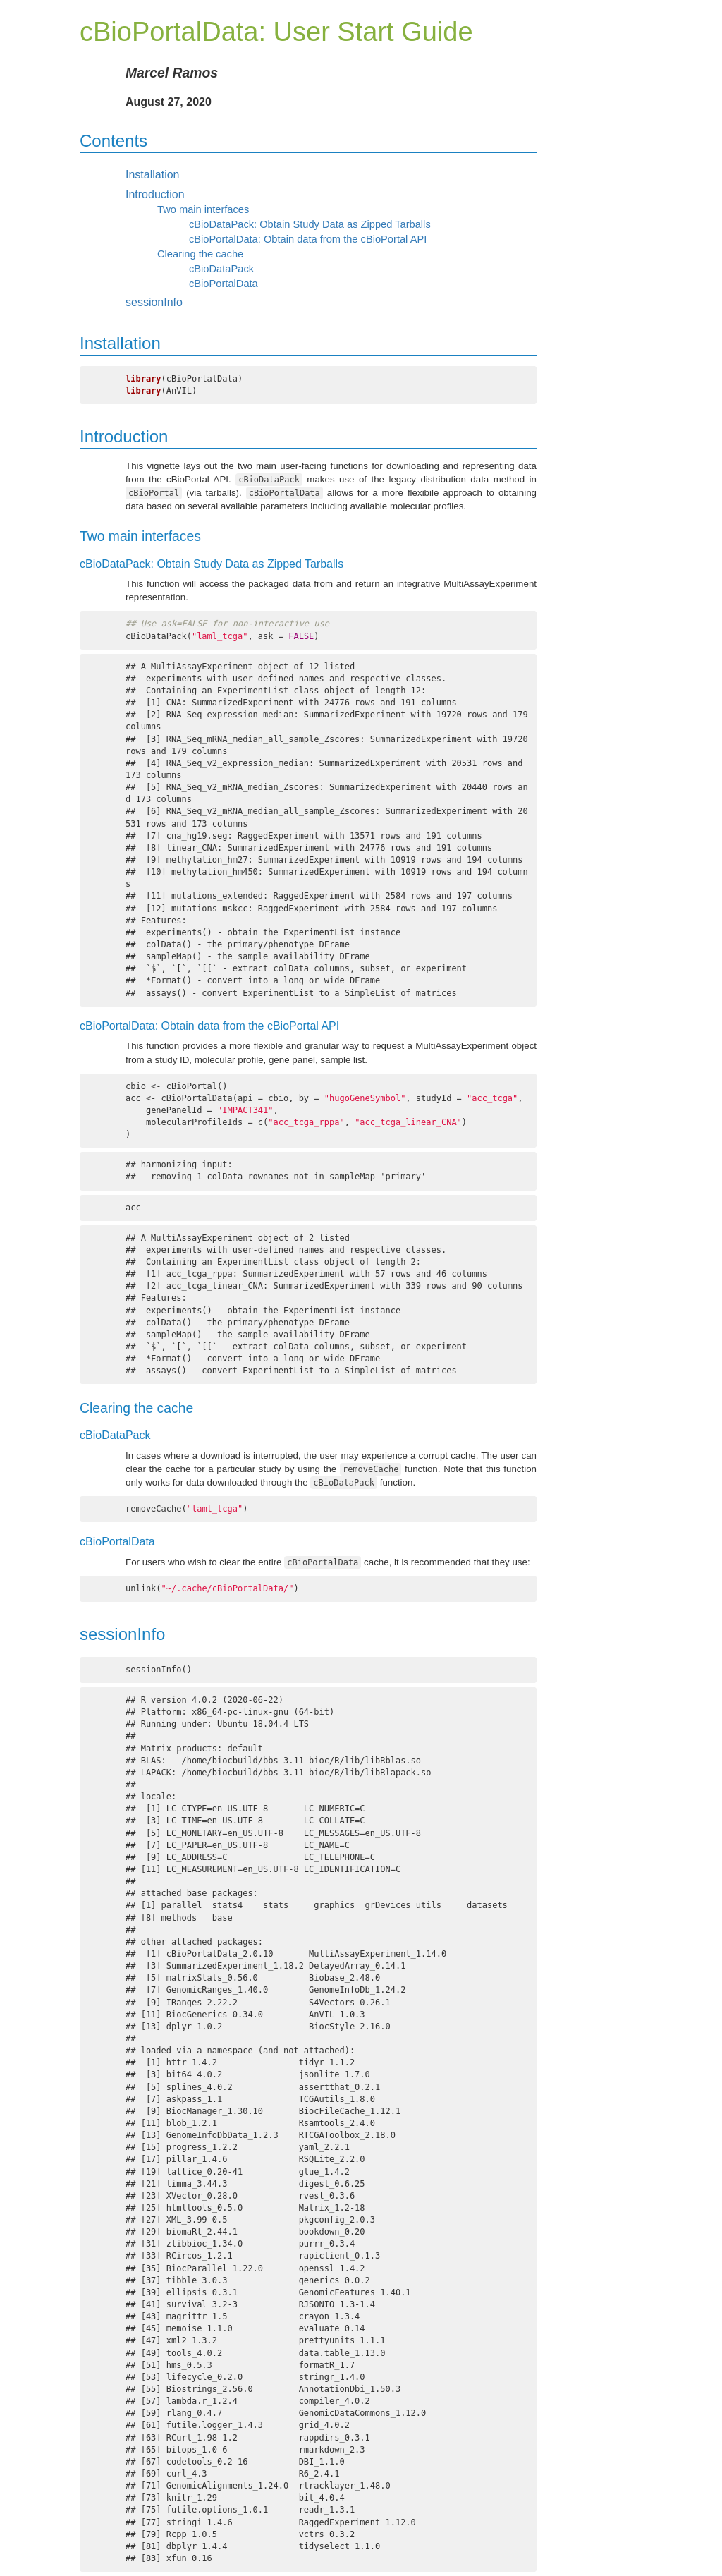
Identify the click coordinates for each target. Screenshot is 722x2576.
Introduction (155, 194)
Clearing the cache (200, 254)
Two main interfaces (203, 209)
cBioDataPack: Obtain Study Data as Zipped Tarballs (310, 224)
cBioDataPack (221, 268)
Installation (153, 175)
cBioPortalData (223, 283)
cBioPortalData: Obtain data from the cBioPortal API (308, 239)
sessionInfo (154, 302)
